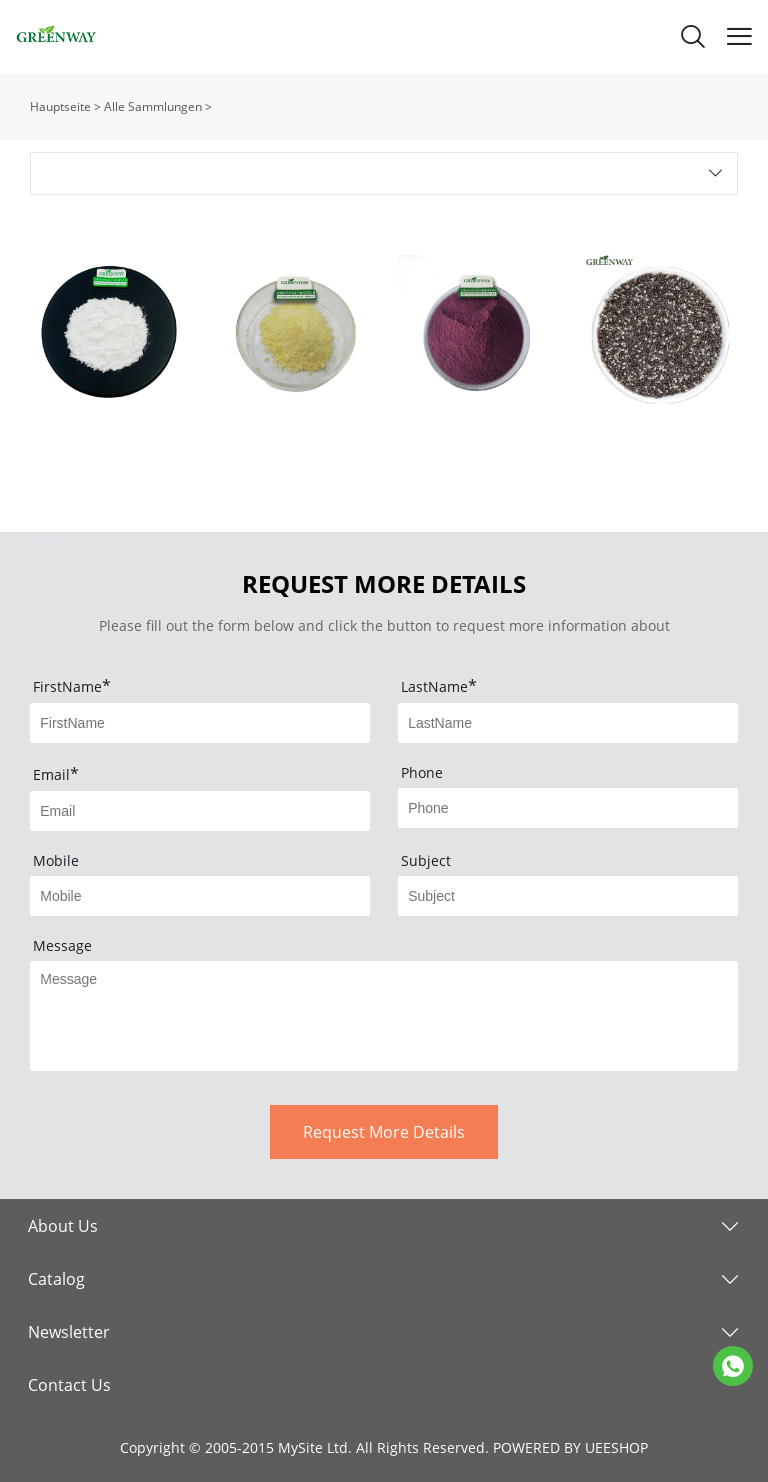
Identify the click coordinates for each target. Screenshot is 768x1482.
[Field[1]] (200, 723)
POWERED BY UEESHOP (570, 1447)
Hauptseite (60, 106)
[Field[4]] (568, 808)
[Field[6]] (568, 896)
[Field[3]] (200, 811)
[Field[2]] (568, 723)
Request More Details (384, 1132)
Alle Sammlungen (153, 106)
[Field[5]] (200, 896)
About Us (63, 1226)
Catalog (56, 1279)
